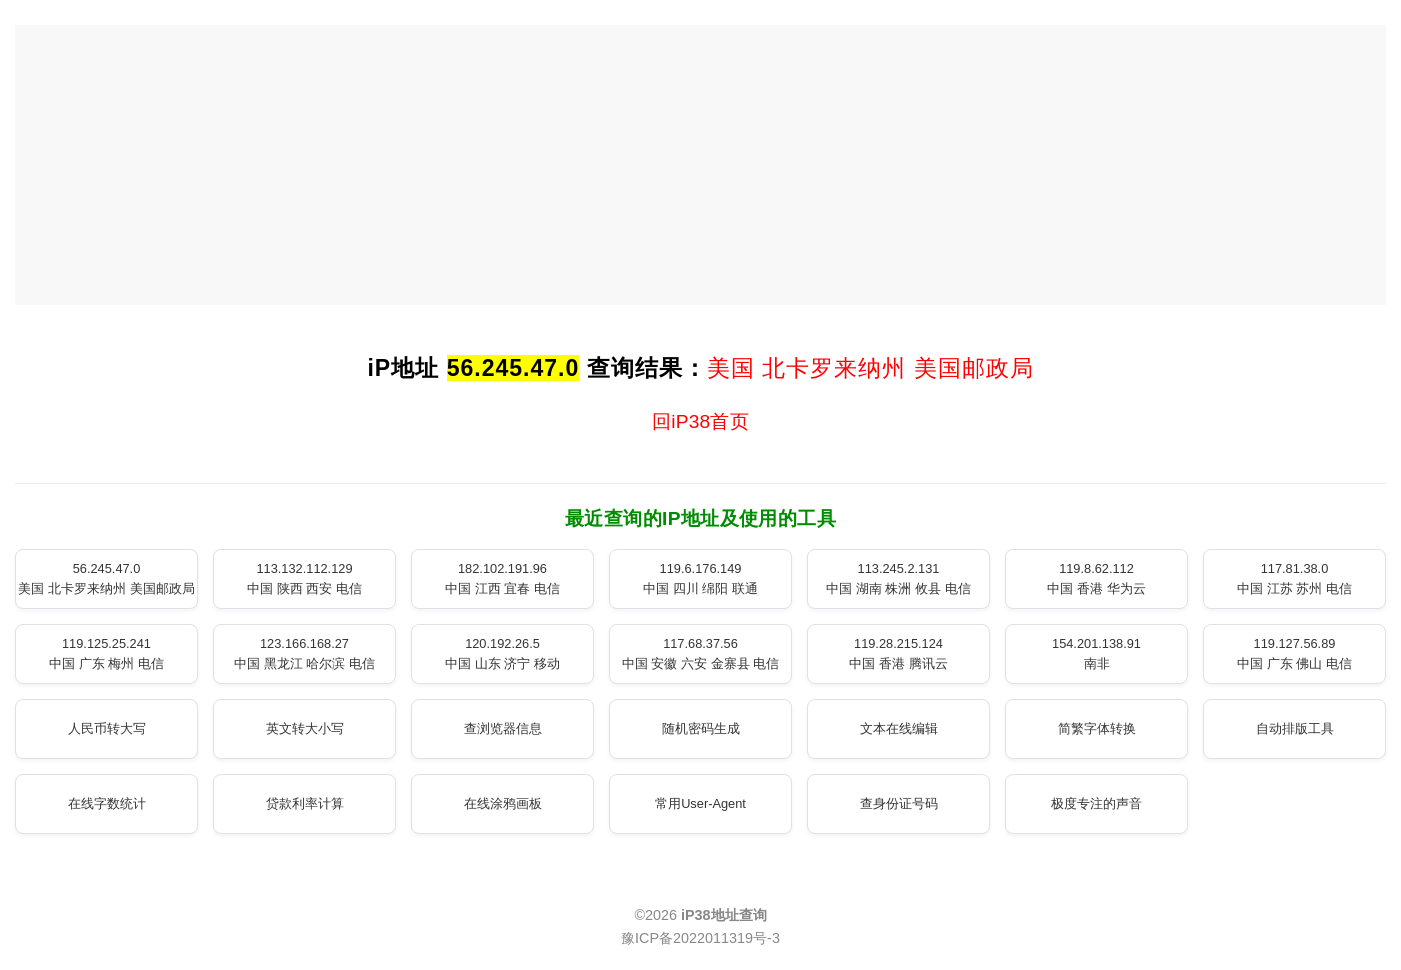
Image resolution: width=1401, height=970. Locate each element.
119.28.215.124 (898, 653)
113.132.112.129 (304, 578)
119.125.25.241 (106, 653)
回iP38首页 (700, 421)
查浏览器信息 (503, 728)
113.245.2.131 (898, 578)
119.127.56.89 (1294, 653)
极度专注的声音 (1096, 803)
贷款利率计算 (305, 803)
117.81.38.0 (1294, 578)
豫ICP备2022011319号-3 (700, 938)
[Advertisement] (701, 165)
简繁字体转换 (1097, 728)
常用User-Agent (700, 803)
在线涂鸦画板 (503, 803)
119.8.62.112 (1096, 578)
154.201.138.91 (1096, 653)
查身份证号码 (899, 803)
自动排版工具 (1295, 728)
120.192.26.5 (502, 653)
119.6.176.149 (700, 578)
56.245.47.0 (106, 578)
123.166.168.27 (304, 653)
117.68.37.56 (700, 653)
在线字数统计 (107, 803)
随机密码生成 (701, 728)
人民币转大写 (107, 728)
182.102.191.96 (502, 578)
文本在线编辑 (899, 728)
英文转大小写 (305, 728)
